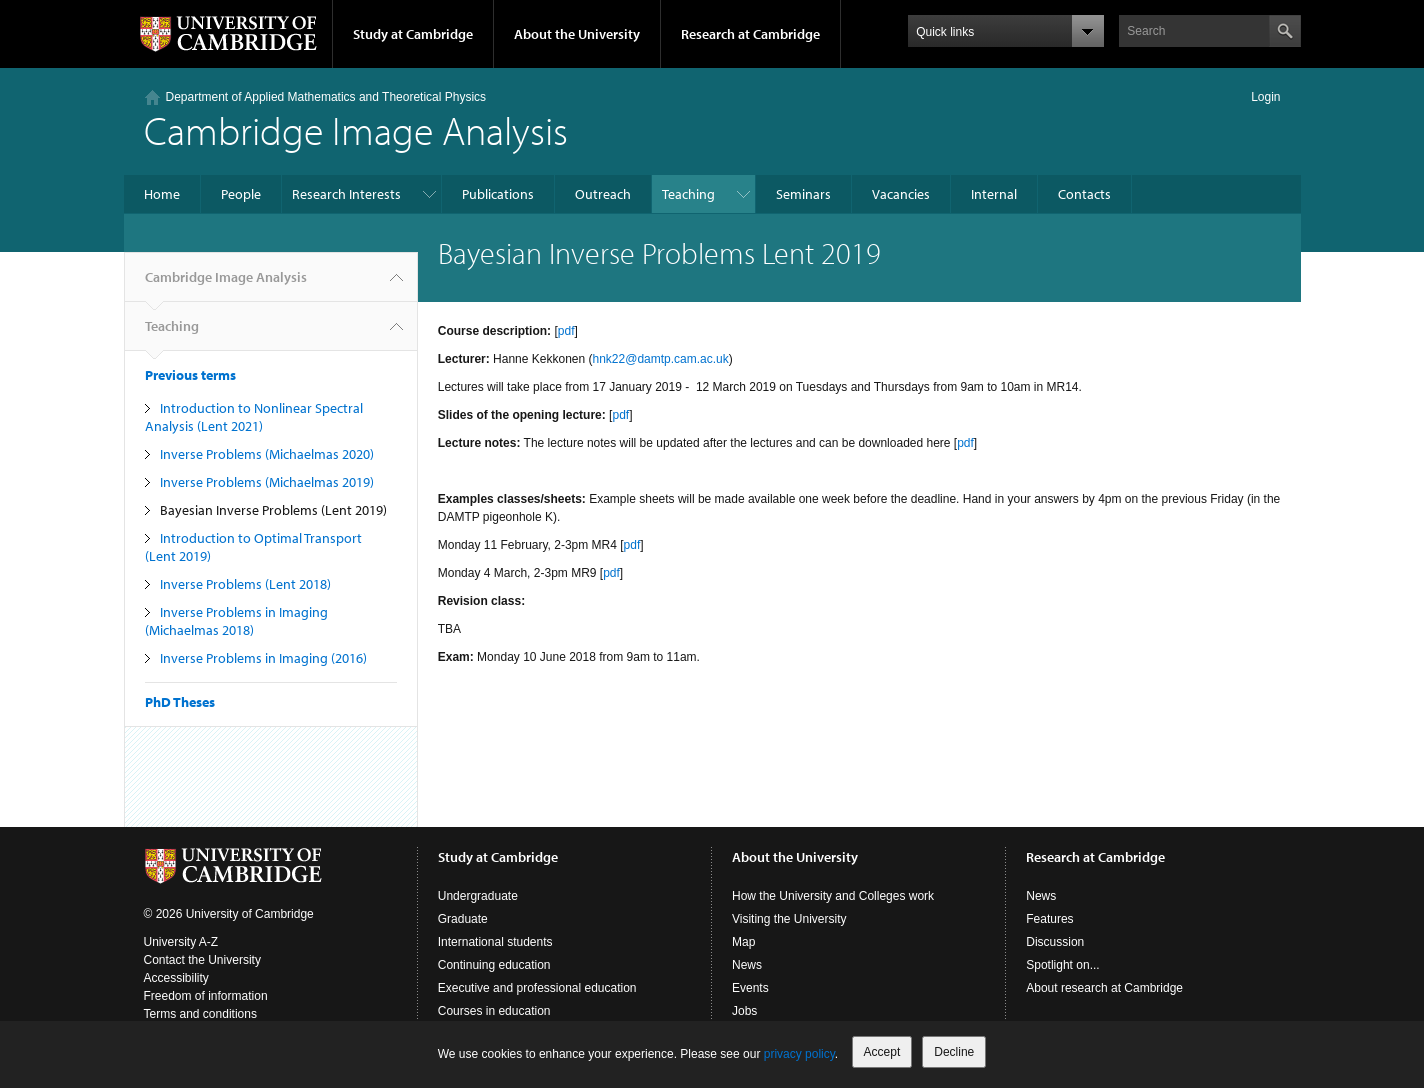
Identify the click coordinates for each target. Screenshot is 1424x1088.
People (241, 194)
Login (1265, 97)
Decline (954, 1052)
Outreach (603, 194)
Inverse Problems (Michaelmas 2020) (267, 454)
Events (750, 988)
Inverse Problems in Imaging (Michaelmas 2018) (236, 621)
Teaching (688, 194)
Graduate (463, 919)
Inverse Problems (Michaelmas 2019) (267, 482)
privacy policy (799, 1054)
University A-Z (181, 942)
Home (162, 194)
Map (743, 942)
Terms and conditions (200, 1014)
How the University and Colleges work (833, 896)
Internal (994, 194)
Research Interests (346, 194)
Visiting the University (789, 919)
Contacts (1084, 194)
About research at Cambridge (1104, 988)
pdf (566, 331)
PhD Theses (180, 702)
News (747, 965)
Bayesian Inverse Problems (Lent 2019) (273, 510)
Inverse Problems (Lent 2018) (245, 584)
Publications (498, 194)
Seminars (803, 194)
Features (1049, 919)
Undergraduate (478, 896)
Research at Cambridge (750, 34)
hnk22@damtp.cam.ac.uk (661, 359)
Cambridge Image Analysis (356, 129)
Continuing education (494, 965)
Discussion (1055, 942)
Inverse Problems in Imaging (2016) (263, 658)
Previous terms (190, 375)
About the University (577, 34)
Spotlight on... (1062, 965)
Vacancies (901, 194)
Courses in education (494, 1011)
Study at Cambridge (413, 34)
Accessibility (176, 978)
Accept (882, 1052)
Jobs (744, 1011)
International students (495, 942)
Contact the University (202, 960)
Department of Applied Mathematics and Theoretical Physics (326, 97)
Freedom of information (206, 996)
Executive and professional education (537, 988)
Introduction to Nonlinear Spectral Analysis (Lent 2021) (254, 417)
